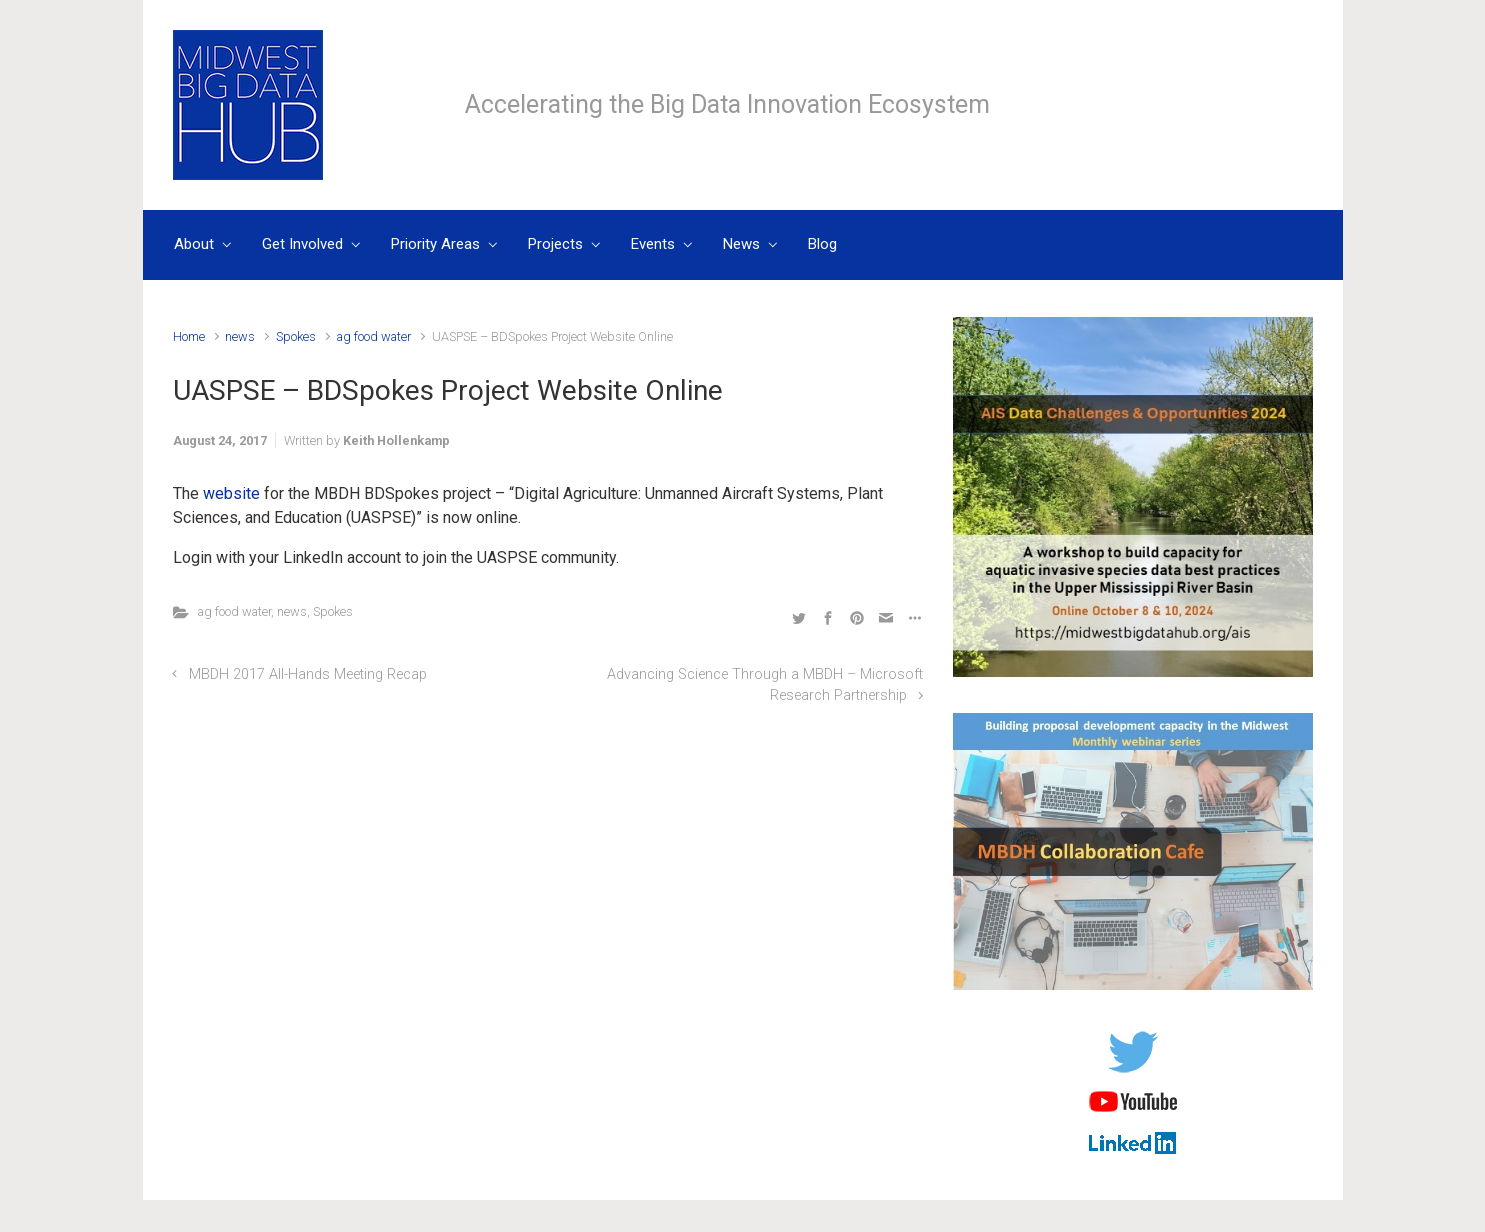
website (231, 493)
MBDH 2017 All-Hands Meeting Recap (308, 674)
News (741, 244)
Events (653, 244)
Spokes (296, 336)
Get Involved (302, 244)
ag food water (374, 336)
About (194, 244)
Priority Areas (435, 244)
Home (189, 336)
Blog (822, 244)
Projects (555, 244)
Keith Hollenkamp (396, 440)
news (240, 336)
